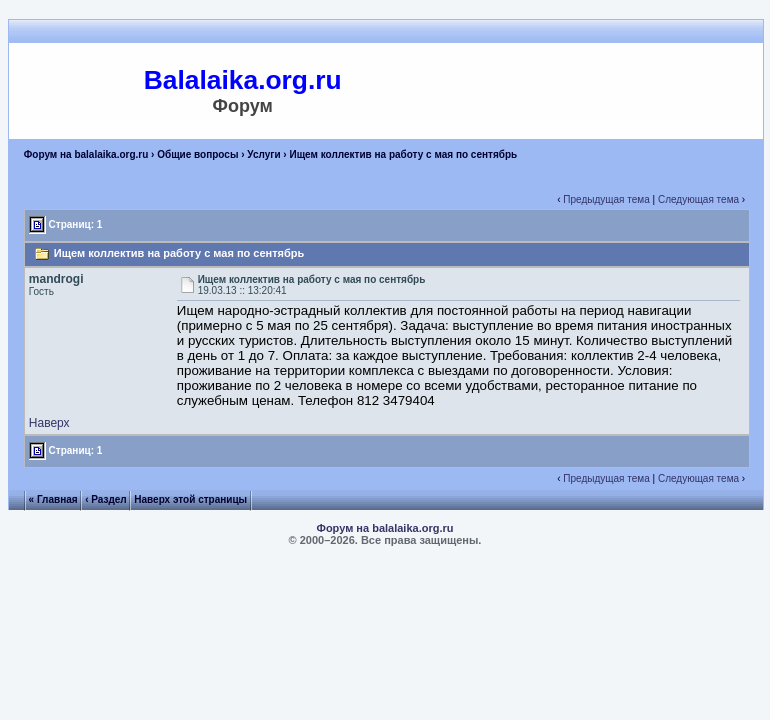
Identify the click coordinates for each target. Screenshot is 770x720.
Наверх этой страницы (190, 499)
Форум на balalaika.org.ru (86, 154)
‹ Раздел (106, 499)
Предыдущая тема (606, 199)
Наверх (49, 423)
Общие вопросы (197, 154)
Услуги (263, 154)
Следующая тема (698, 199)
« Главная (53, 499)
